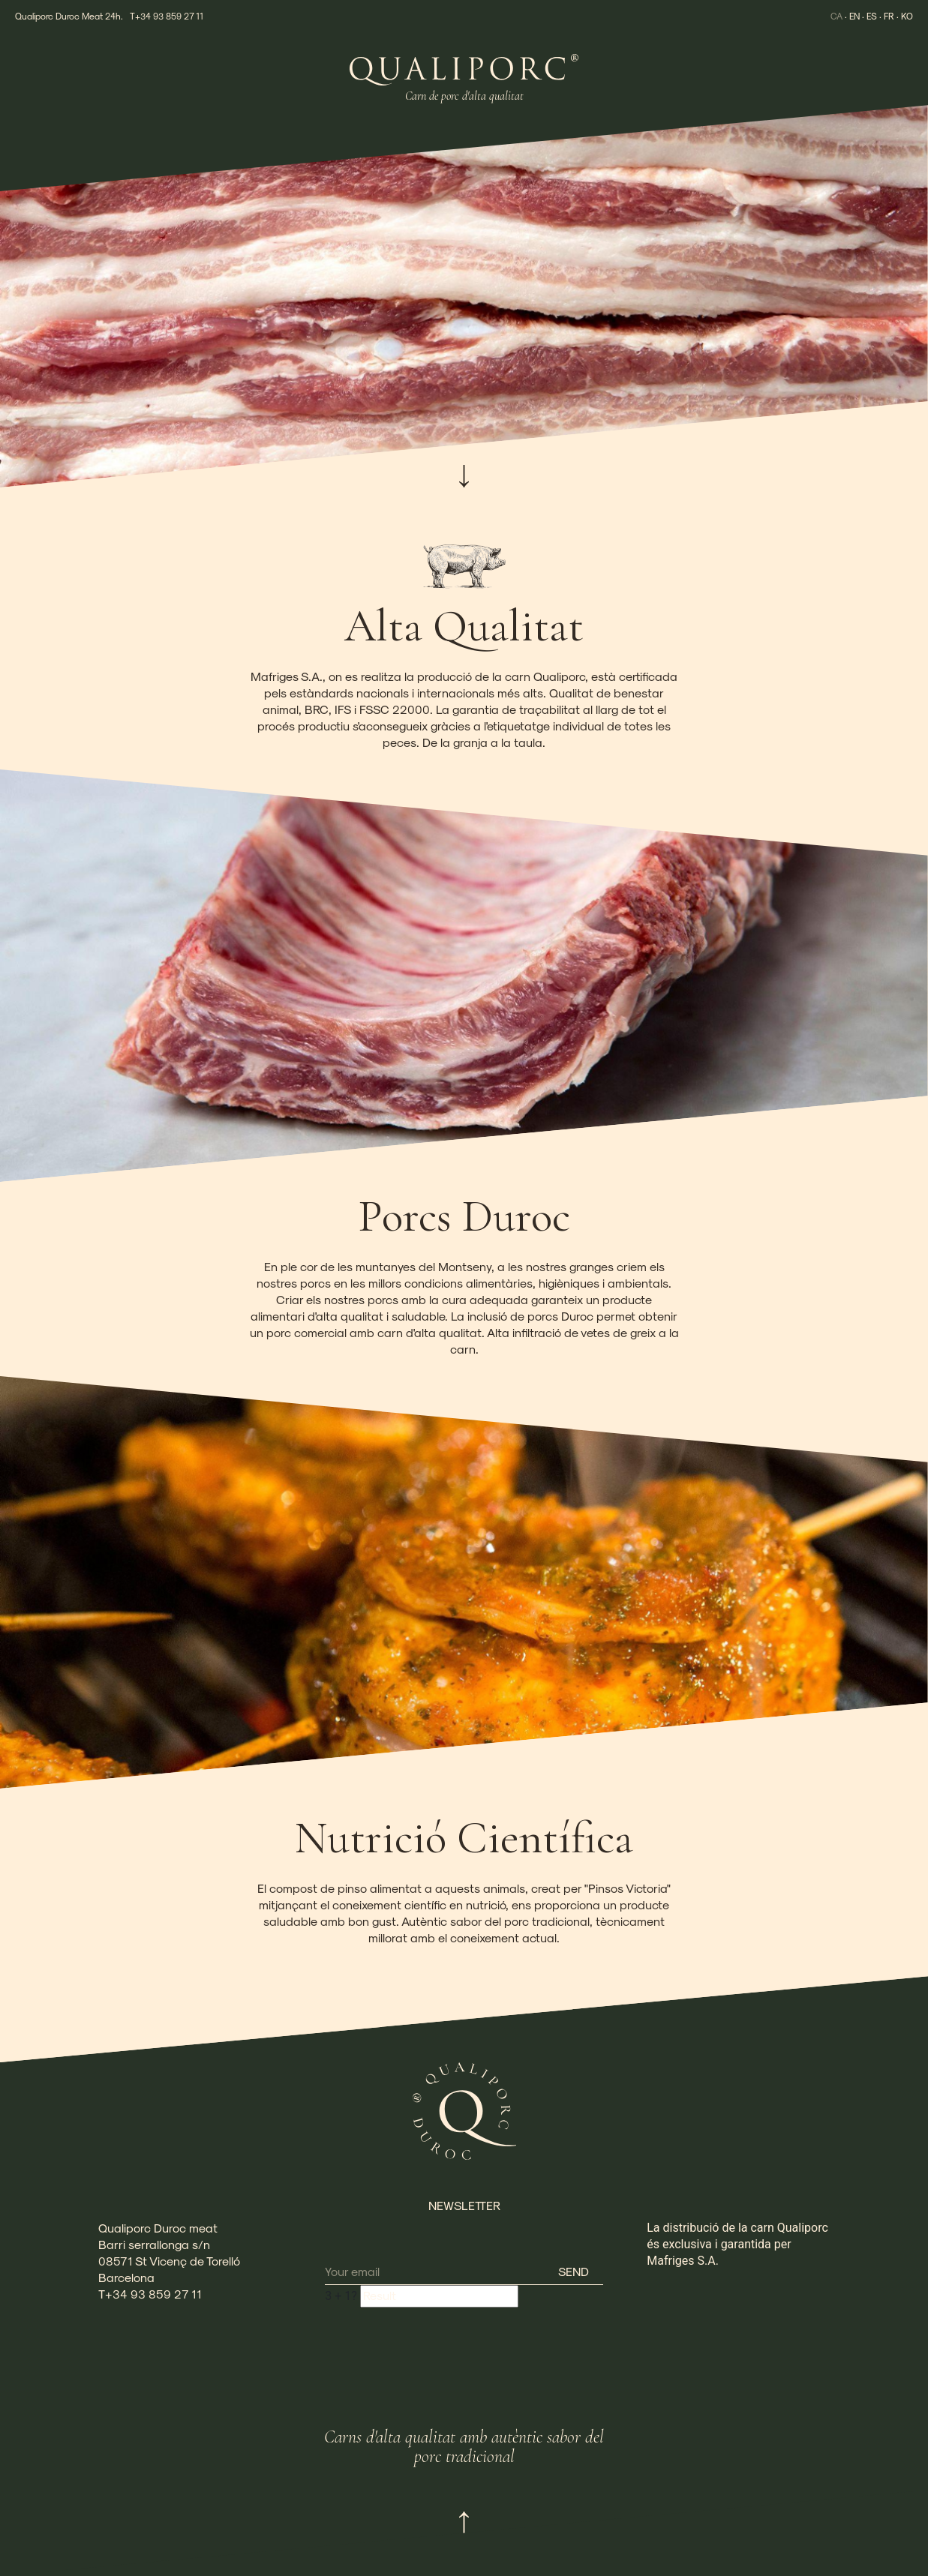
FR (888, 15)
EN (852, 15)
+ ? (341, 2296)
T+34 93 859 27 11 (166, 15)
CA (833, 15)
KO (907, 15)
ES (870, 15)
